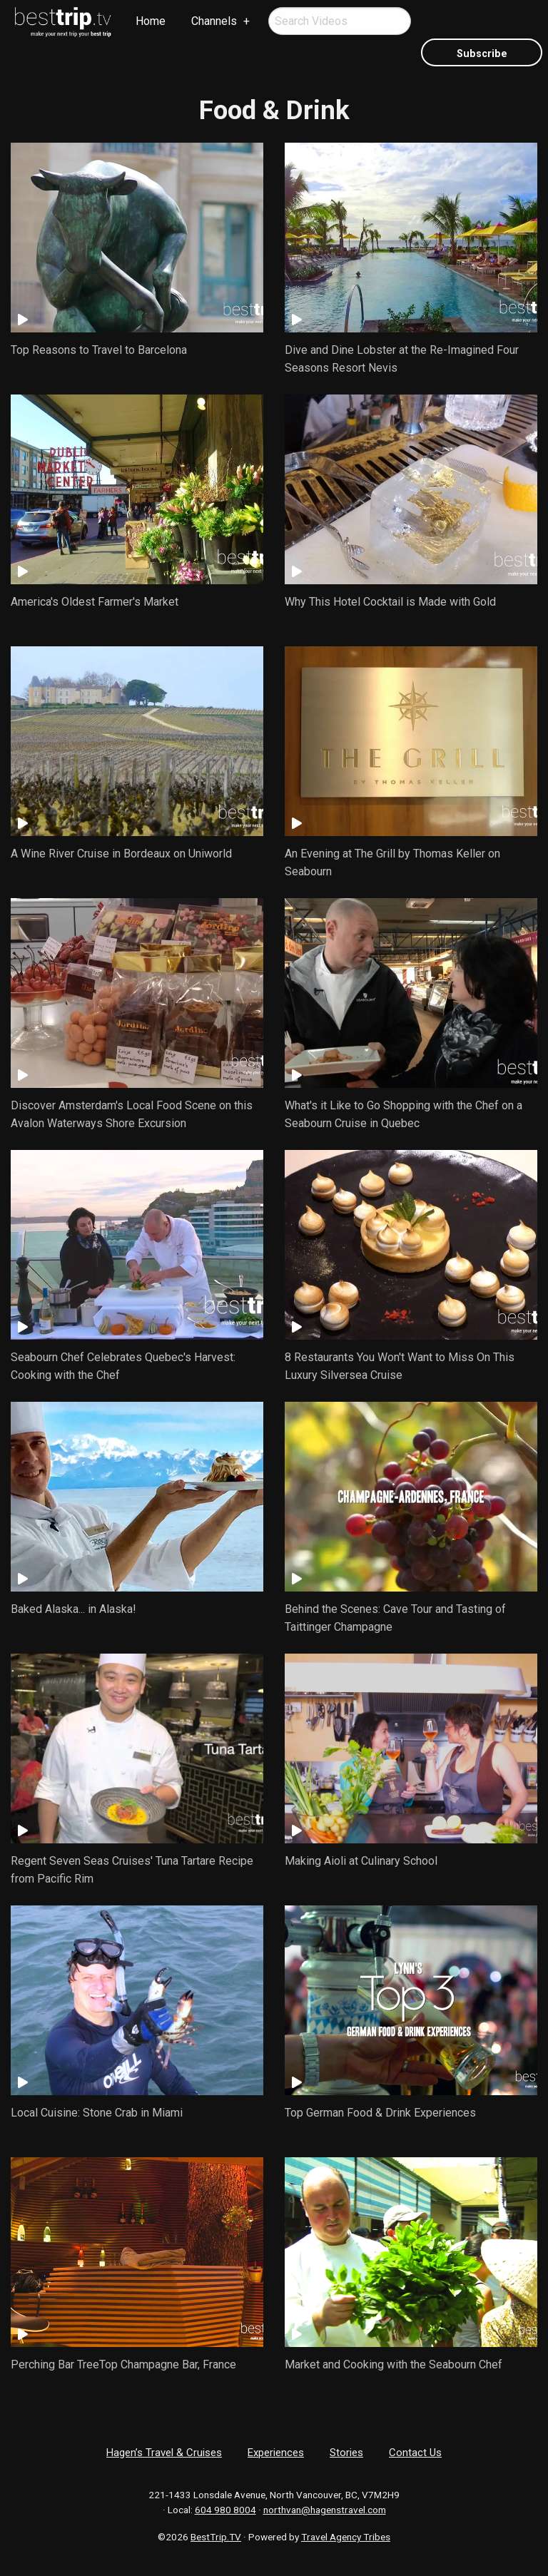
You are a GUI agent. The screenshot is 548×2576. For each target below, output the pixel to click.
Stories (346, 2452)
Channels (214, 21)
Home (151, 21)
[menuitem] (63, 22)
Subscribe (482, 54)
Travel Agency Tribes (345, 2536)
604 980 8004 (225, 2509)
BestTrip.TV (216, 2536)
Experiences (276, 2452)
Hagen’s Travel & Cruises (164, 2452)
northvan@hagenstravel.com (324, 2509)
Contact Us (415, 2452)
